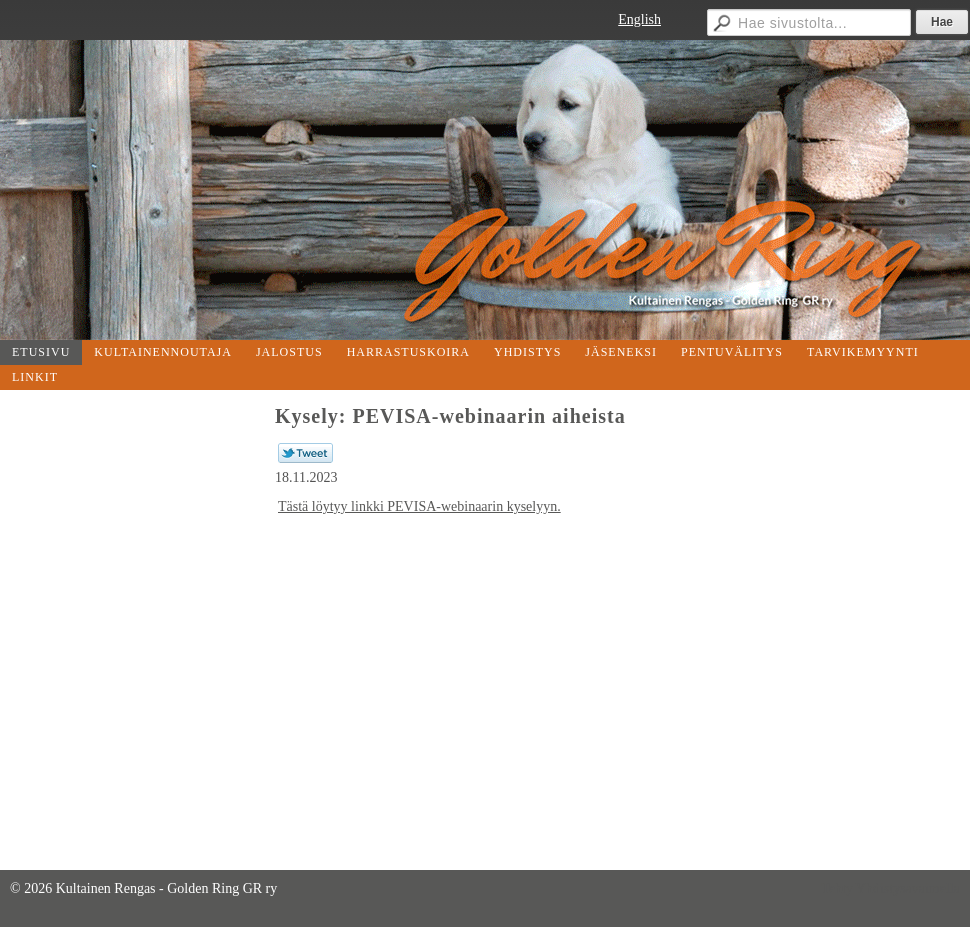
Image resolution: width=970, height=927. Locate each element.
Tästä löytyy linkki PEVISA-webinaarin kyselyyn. (419, 506)
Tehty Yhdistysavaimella (890, 888)
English (639, 19)
